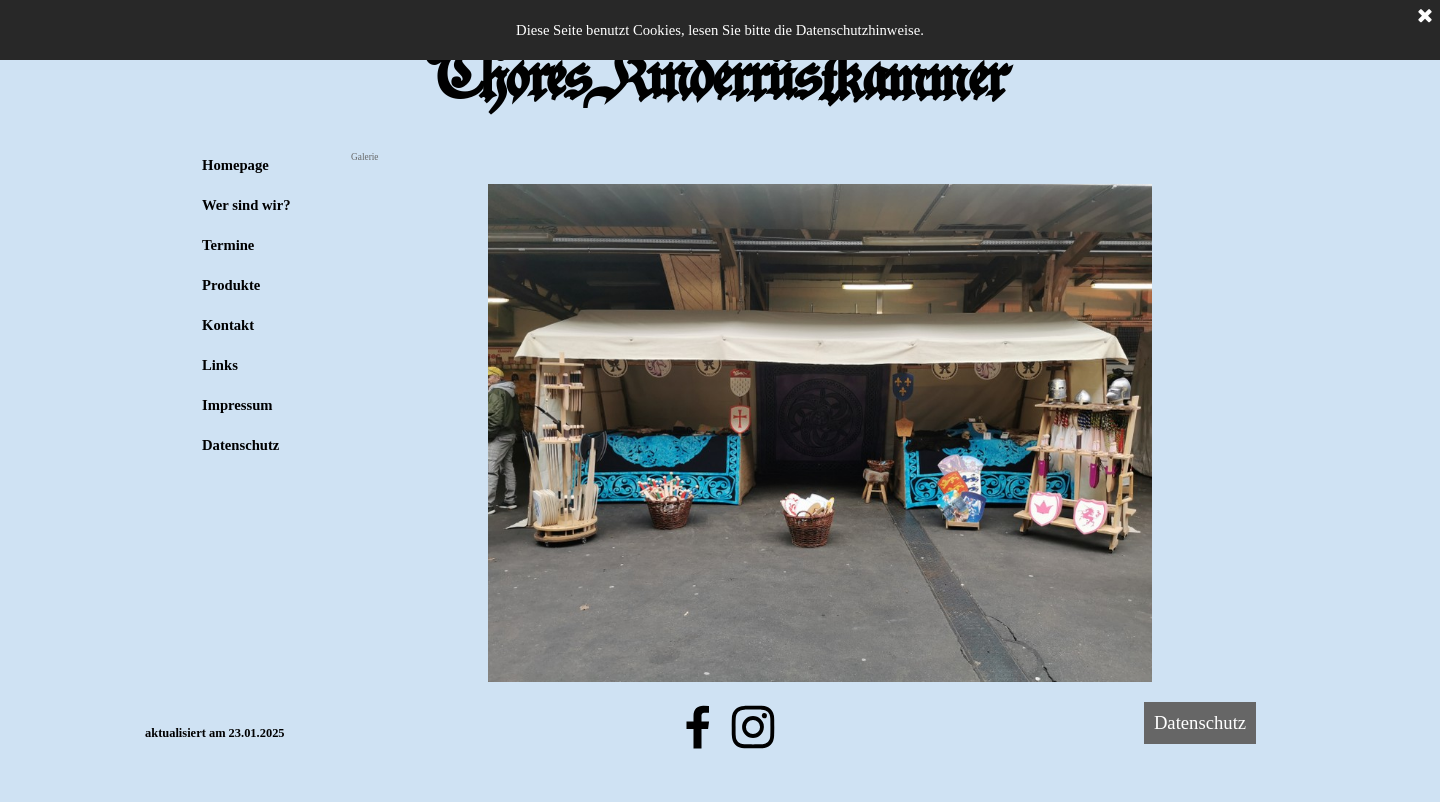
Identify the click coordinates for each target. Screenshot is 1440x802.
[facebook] (698, 727)
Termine (228, 245)
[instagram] (753, 727)
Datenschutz (240, 445)
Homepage (235, 165)
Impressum (237, 405)
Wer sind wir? (246, 205)
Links (220, 365)
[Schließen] (1425, 17)
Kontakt (228, 325)
